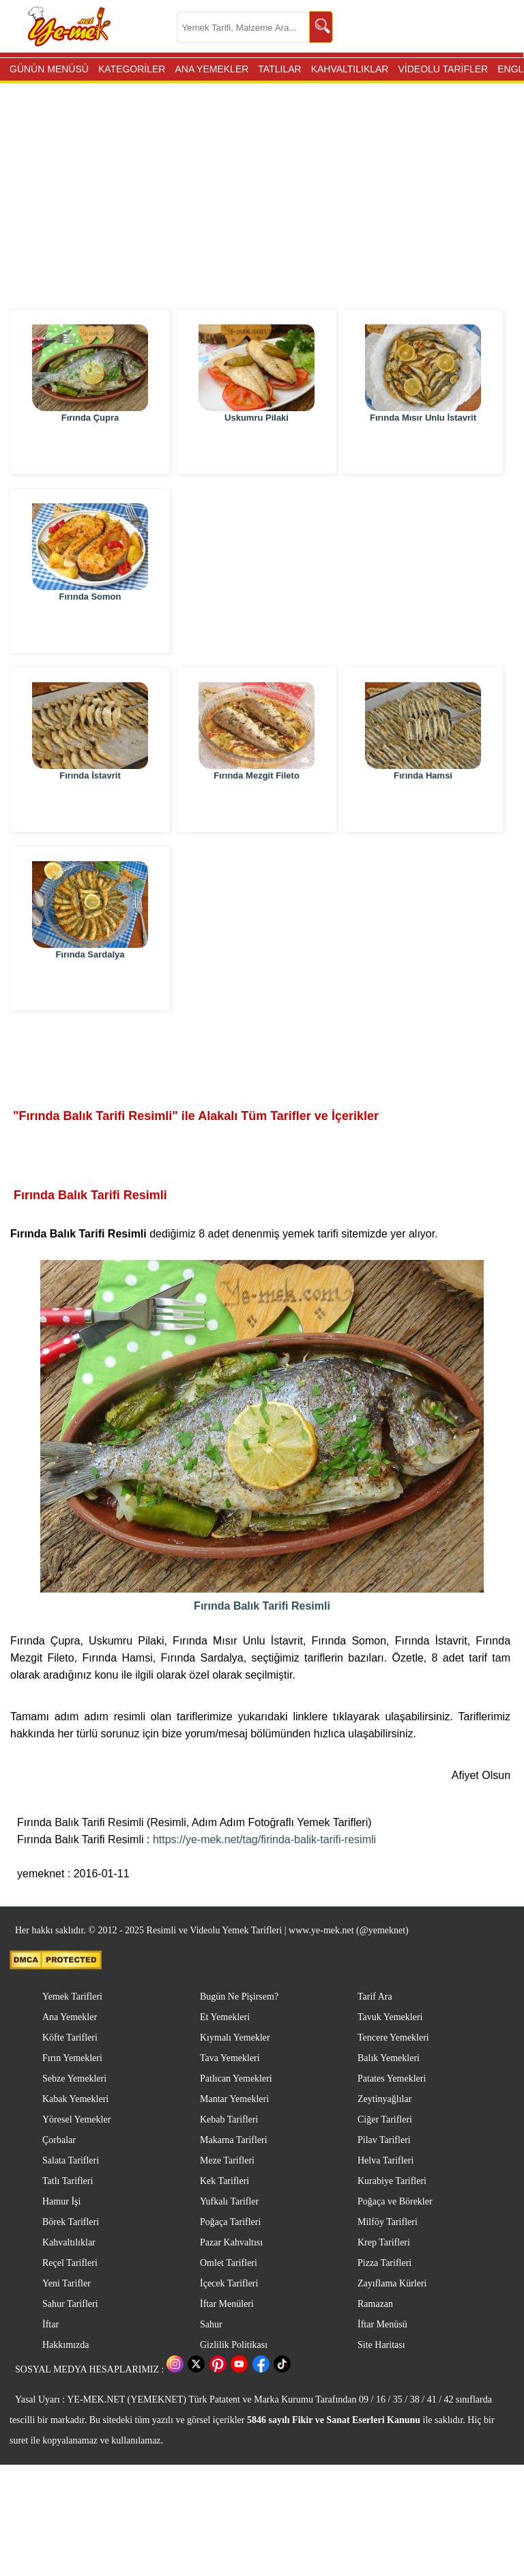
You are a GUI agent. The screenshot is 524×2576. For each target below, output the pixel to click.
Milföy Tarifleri (388, 2222)
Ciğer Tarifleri (385, 2119)
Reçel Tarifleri (70, 2263)
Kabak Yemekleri (75, 2099)
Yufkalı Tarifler (229, 2201)
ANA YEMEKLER (211, 69)
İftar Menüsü (382, 2324)
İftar (50, 2324)
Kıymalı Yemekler (235, 2037)
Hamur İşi (61, 2201)
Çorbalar (59, 2140)
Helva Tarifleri (385, 2160)
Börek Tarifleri (70, 2222)
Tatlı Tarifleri (67, 2181)
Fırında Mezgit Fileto (257, 808)
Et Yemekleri (225, 2017)
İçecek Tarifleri (229, 2283)
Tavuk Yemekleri (390, 2017)
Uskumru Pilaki (256, 450)
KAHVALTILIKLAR (350, 69)
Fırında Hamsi (423, 808)
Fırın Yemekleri (72, 2058)
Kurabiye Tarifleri (392, 2181)
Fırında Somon (90, 629)
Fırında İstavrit (90, 808)
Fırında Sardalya (89, 987)
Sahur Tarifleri (70, 2304)
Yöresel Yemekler (76, 2119)
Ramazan (375, 2304)
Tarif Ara (375, 1996)
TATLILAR (279, 69)
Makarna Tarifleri (233, 2140)
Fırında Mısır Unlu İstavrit (423, 450)
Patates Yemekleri (392, 2078)
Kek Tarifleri (224, 2181)
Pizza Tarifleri (384, 2263)
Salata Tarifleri (70, 2160)
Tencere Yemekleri (393, 2037)
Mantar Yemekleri (234, 2099)
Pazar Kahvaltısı (231, 2242)
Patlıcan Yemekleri (236, 2078)
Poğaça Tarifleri (230, 2222)
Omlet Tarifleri (228, 2263)
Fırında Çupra (90, 450)
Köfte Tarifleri (70, 2037)
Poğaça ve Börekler (395, 2201)
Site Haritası (381, 2345)
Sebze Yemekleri (74, 2078)
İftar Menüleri (227, 2304)
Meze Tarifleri (227, 2160)
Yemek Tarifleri (72, 1996)
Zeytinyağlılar (384, 2099)
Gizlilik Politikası (233, 2345)
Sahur (211, 2324)
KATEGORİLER (132, 69)
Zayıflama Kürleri (392, 2283)
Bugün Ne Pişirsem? (239, 1996)
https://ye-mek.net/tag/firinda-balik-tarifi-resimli (264, 1839)
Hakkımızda (65, 2345)
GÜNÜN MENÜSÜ (49, 69)
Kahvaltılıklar (69, 2242)
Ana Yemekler (69, 2017)
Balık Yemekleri (389, 2058)
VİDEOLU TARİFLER (443, 69)
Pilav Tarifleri (384, 2140)
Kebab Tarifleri (229, 2119)
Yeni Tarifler (66, 2283)
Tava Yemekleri (230, 2058)
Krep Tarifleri (384, 2242)
